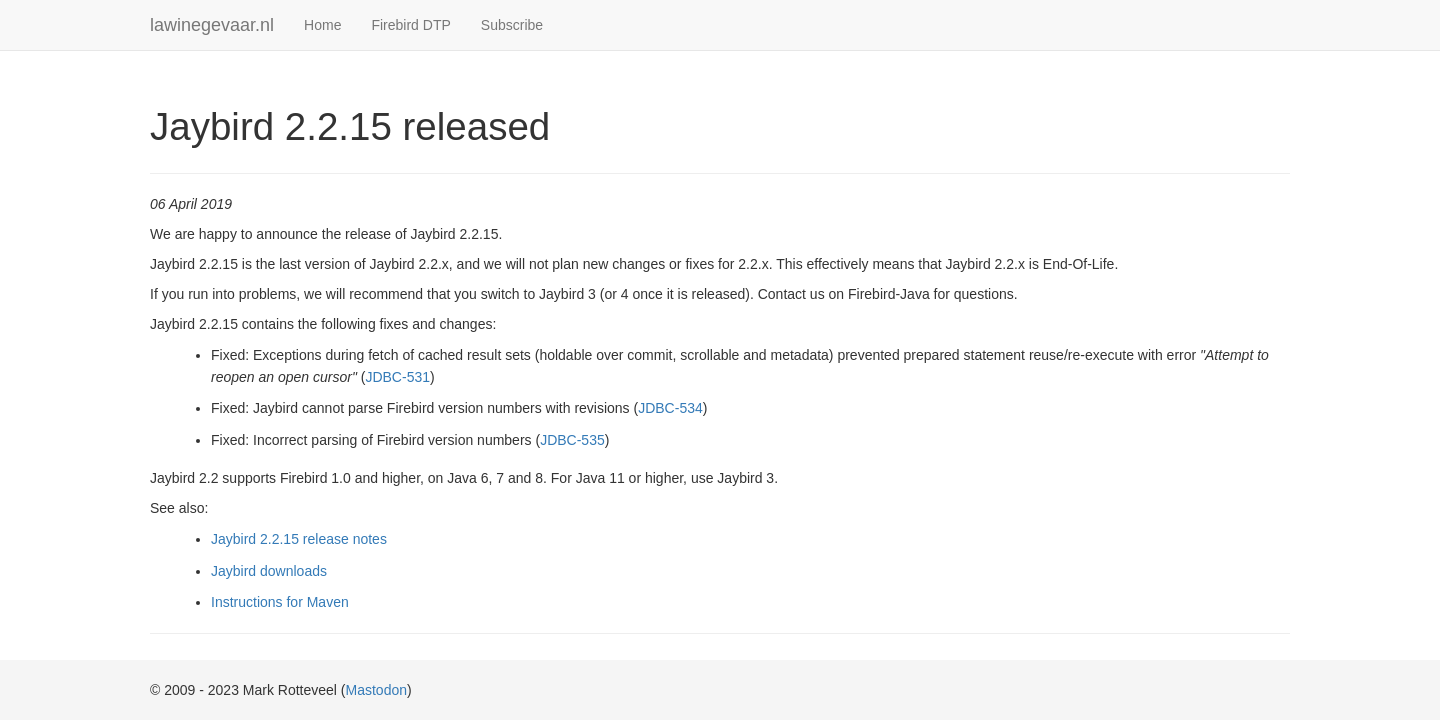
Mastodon (376, 690)
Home (322, 25)
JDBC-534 (670, 408)
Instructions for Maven (280, 602)
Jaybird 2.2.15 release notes (299, 539)
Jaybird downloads (269, 571)
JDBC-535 (572, 440)
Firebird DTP (410, 25)
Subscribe (512, 25)
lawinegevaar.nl (212, 25)
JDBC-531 (397, 377)
